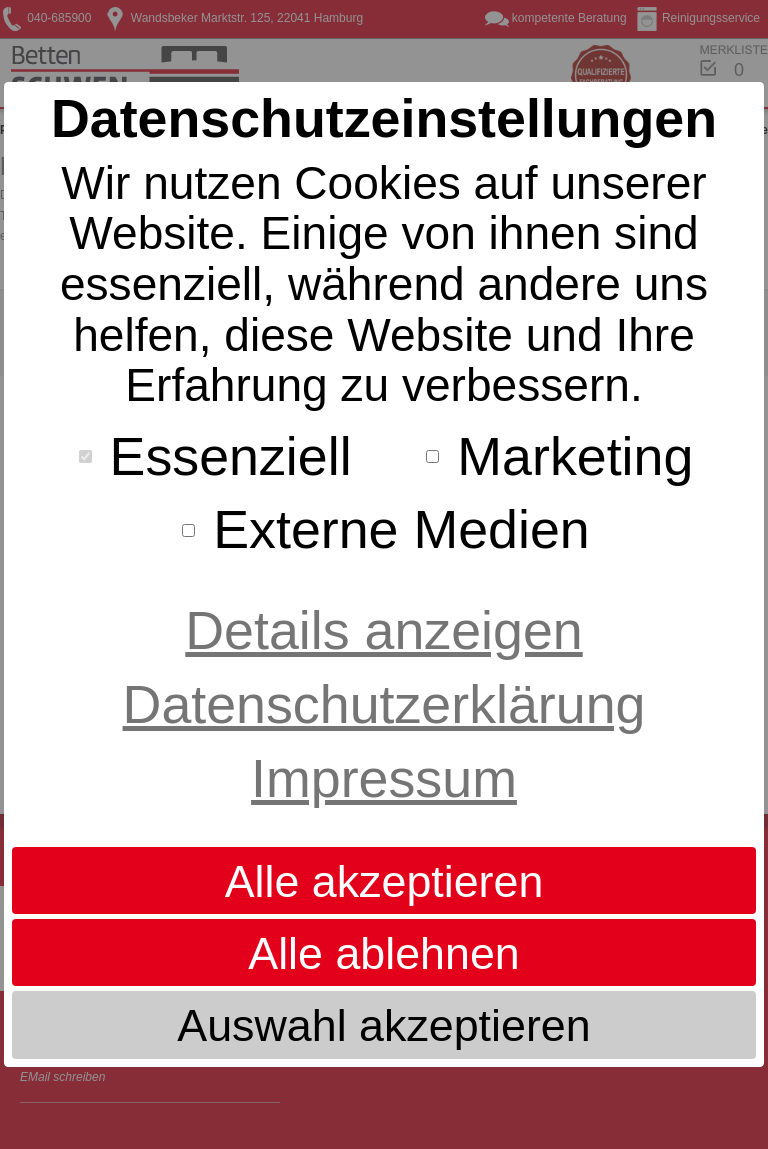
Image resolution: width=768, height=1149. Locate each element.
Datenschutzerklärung (384, 704)
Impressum (384, 778)
